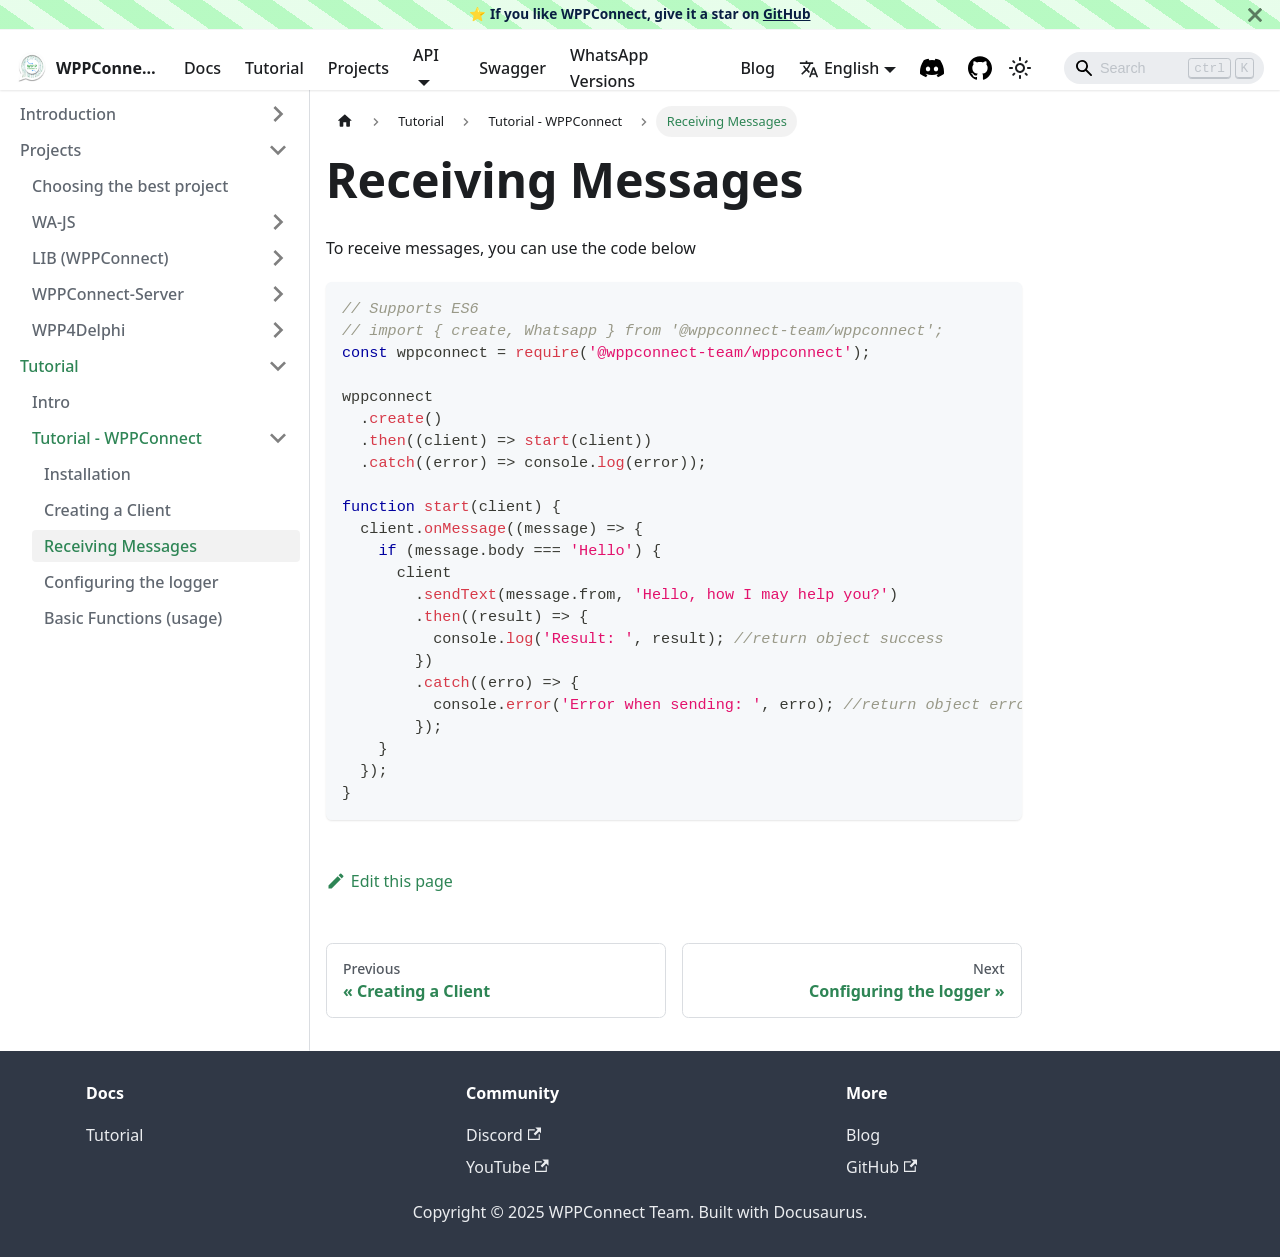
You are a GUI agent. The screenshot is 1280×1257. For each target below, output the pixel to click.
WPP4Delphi (78, 330)
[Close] (1255, 14)
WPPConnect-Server (108, 294)
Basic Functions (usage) (133, 618)
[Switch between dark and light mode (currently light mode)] (1020, 68)
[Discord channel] (932, 68)
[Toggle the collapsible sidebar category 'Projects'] (278, 150)
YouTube (507, 1167)
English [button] (839, 68)
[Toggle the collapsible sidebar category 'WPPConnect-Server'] (278, 294)
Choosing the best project (130, 186)
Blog (757, 68)
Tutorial (274, 68)
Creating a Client (107, 510)
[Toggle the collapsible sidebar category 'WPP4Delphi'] (278, 330)
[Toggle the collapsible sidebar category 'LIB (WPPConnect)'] (278, 258)
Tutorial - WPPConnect (117, 438)
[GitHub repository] (980, 68)
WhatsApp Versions (609, 68)
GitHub (787, 13)
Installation (87, 474)
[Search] (1164, 68)
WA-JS (53, 222)
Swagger (512, 68)
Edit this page (389, 881)
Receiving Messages (120, 546)
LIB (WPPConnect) (100, 258)
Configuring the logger (131, 582)
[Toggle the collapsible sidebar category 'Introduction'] (278, 114)
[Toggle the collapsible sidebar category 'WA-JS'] (278, 222)
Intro (51, 402)
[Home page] (345, 121)
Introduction (68, 114)
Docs (202, 68)
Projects (358, 68)
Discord (503, 1135)
